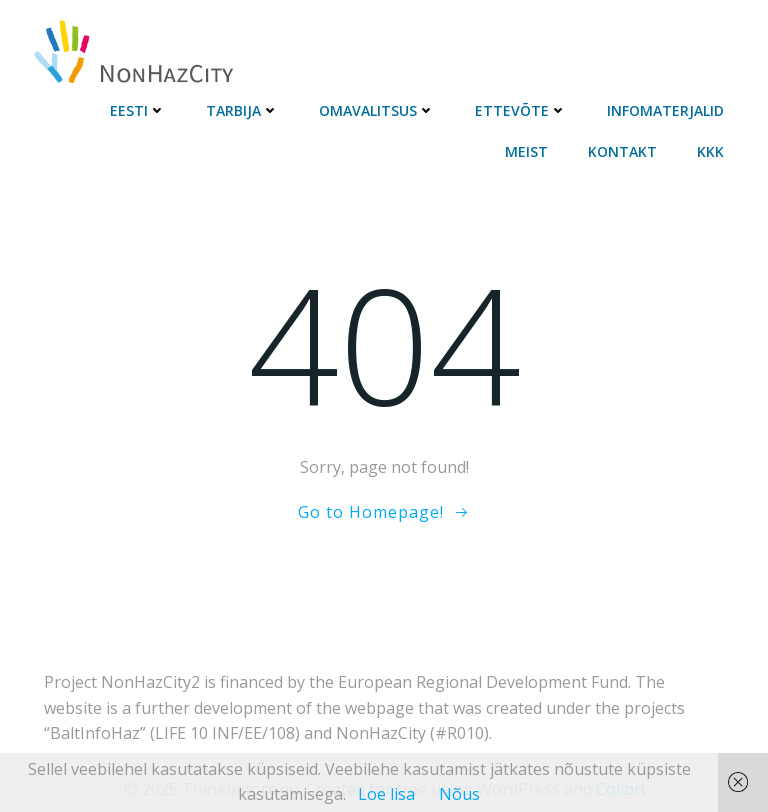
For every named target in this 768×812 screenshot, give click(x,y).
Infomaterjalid (665, 110)
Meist (526, 151)
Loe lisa (386, 794)
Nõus (459, 794)
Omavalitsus (377, 110)
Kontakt (622, 151)
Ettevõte (521, 110)
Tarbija (242, 110)
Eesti (138, 110)
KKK (710, 151)
